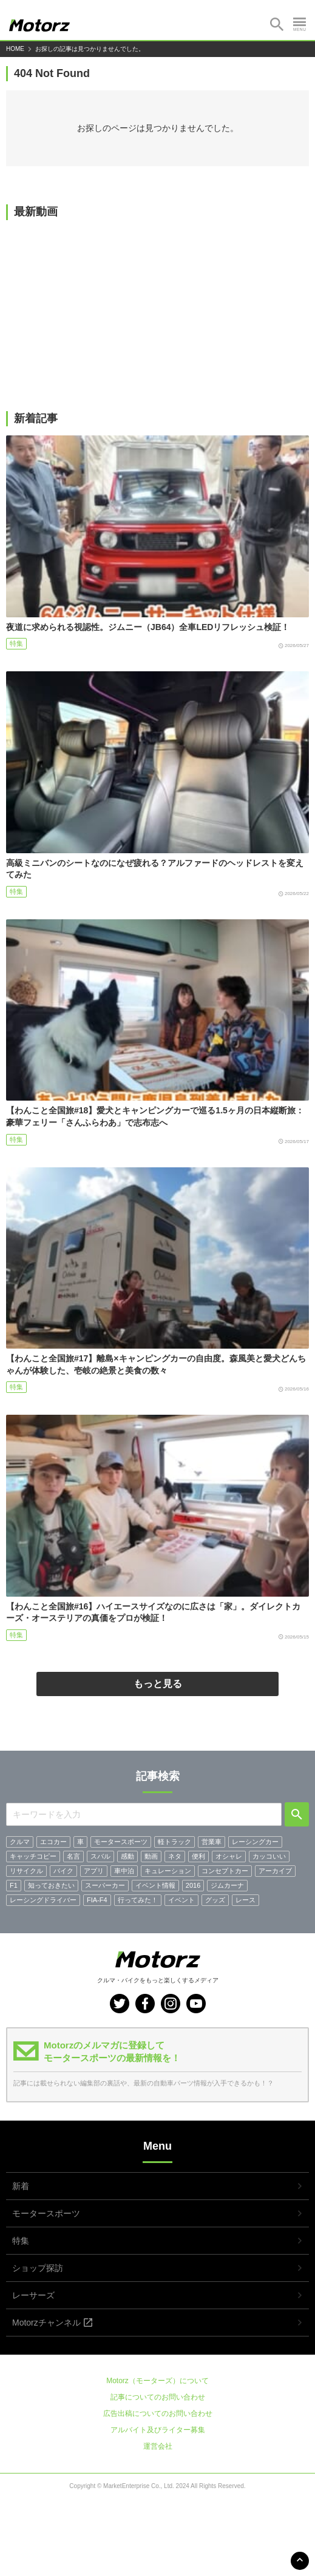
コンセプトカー (225, 1870)
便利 (198, 1856)
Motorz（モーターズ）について (157, 2380)
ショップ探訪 (37, 2268)
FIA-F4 (97, 1899)
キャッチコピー (33, 1856)
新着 (20, 2186)
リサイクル (26, 1870)
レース (245, 1899)
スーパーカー (105, 1885)
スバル (100, 1856)
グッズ (215, 1899)
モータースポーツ (120, 1841)
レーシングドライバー (43, 1899)
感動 (127, 1856)
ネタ (174, 1856)
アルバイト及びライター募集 (157, 2430)
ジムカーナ (227, 1885)
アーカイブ (275, 1870)
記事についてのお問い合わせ (157, 2397)
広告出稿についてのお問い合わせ (157, 2413)
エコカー (53, 1841)
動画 (151, 1856)
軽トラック (174, 1841)
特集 (16, 643)
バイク (63, 1870)
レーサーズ (33, 2295)
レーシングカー (255, 1841)
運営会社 (157, 2446)
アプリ (94, 1870)
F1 (14, 1885)
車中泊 (124, 1870)
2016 (193, 1885)
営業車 (212, 1841)
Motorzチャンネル (46, 2322)
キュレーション (167, 1870)
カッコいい (269, 1856)
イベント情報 (155, 1885)
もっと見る (158, 1684)
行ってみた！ (138, 1899)
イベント (181, 1899)
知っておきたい (51, 1885)
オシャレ (228, 1856)
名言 (73, 1856)
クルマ (20, 1841)
